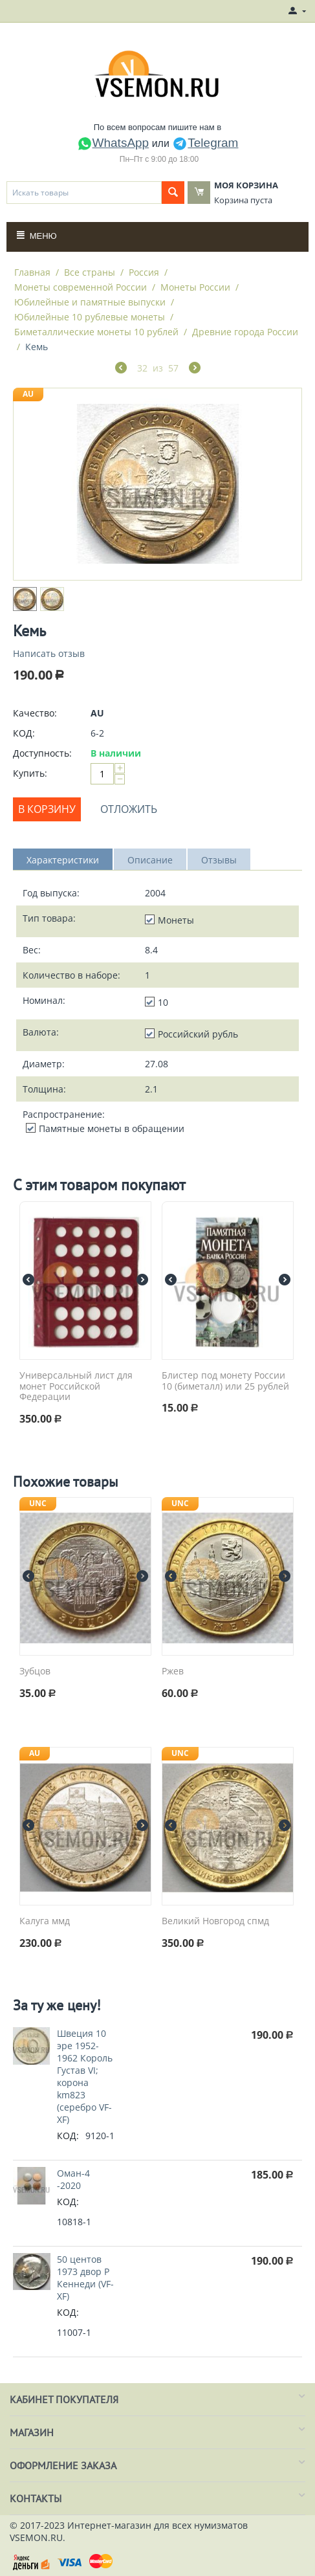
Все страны (89, 272)
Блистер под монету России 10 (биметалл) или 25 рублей (225, 1381)
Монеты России (195, 287)
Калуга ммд (44, 1921)
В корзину (47, 809)
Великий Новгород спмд (215, 1921)
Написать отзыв (49, 653)
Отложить (128, 809)
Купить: (30, 773)
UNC (38, 1503)
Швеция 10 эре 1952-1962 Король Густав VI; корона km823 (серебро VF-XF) (85, 2076)
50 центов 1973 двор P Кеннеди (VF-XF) (85, 2277)
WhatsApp (113, 143)
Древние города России (245, 332)
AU (28, 393)
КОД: (24, 733)
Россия (144, 272)
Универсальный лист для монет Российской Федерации (76, 1386)
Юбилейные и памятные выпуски (90, 302)
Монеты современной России (80, 287)
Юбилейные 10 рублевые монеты (89, 317)
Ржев (173, 1671)
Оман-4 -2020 (73, 2179)
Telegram (205, 143)
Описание (150, 860)
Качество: (35, 713)
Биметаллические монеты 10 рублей (96, 332)
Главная (32, 272)
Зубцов (34, 1671)
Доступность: (42, 753)
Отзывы (219, 860)
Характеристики (63, 860)
